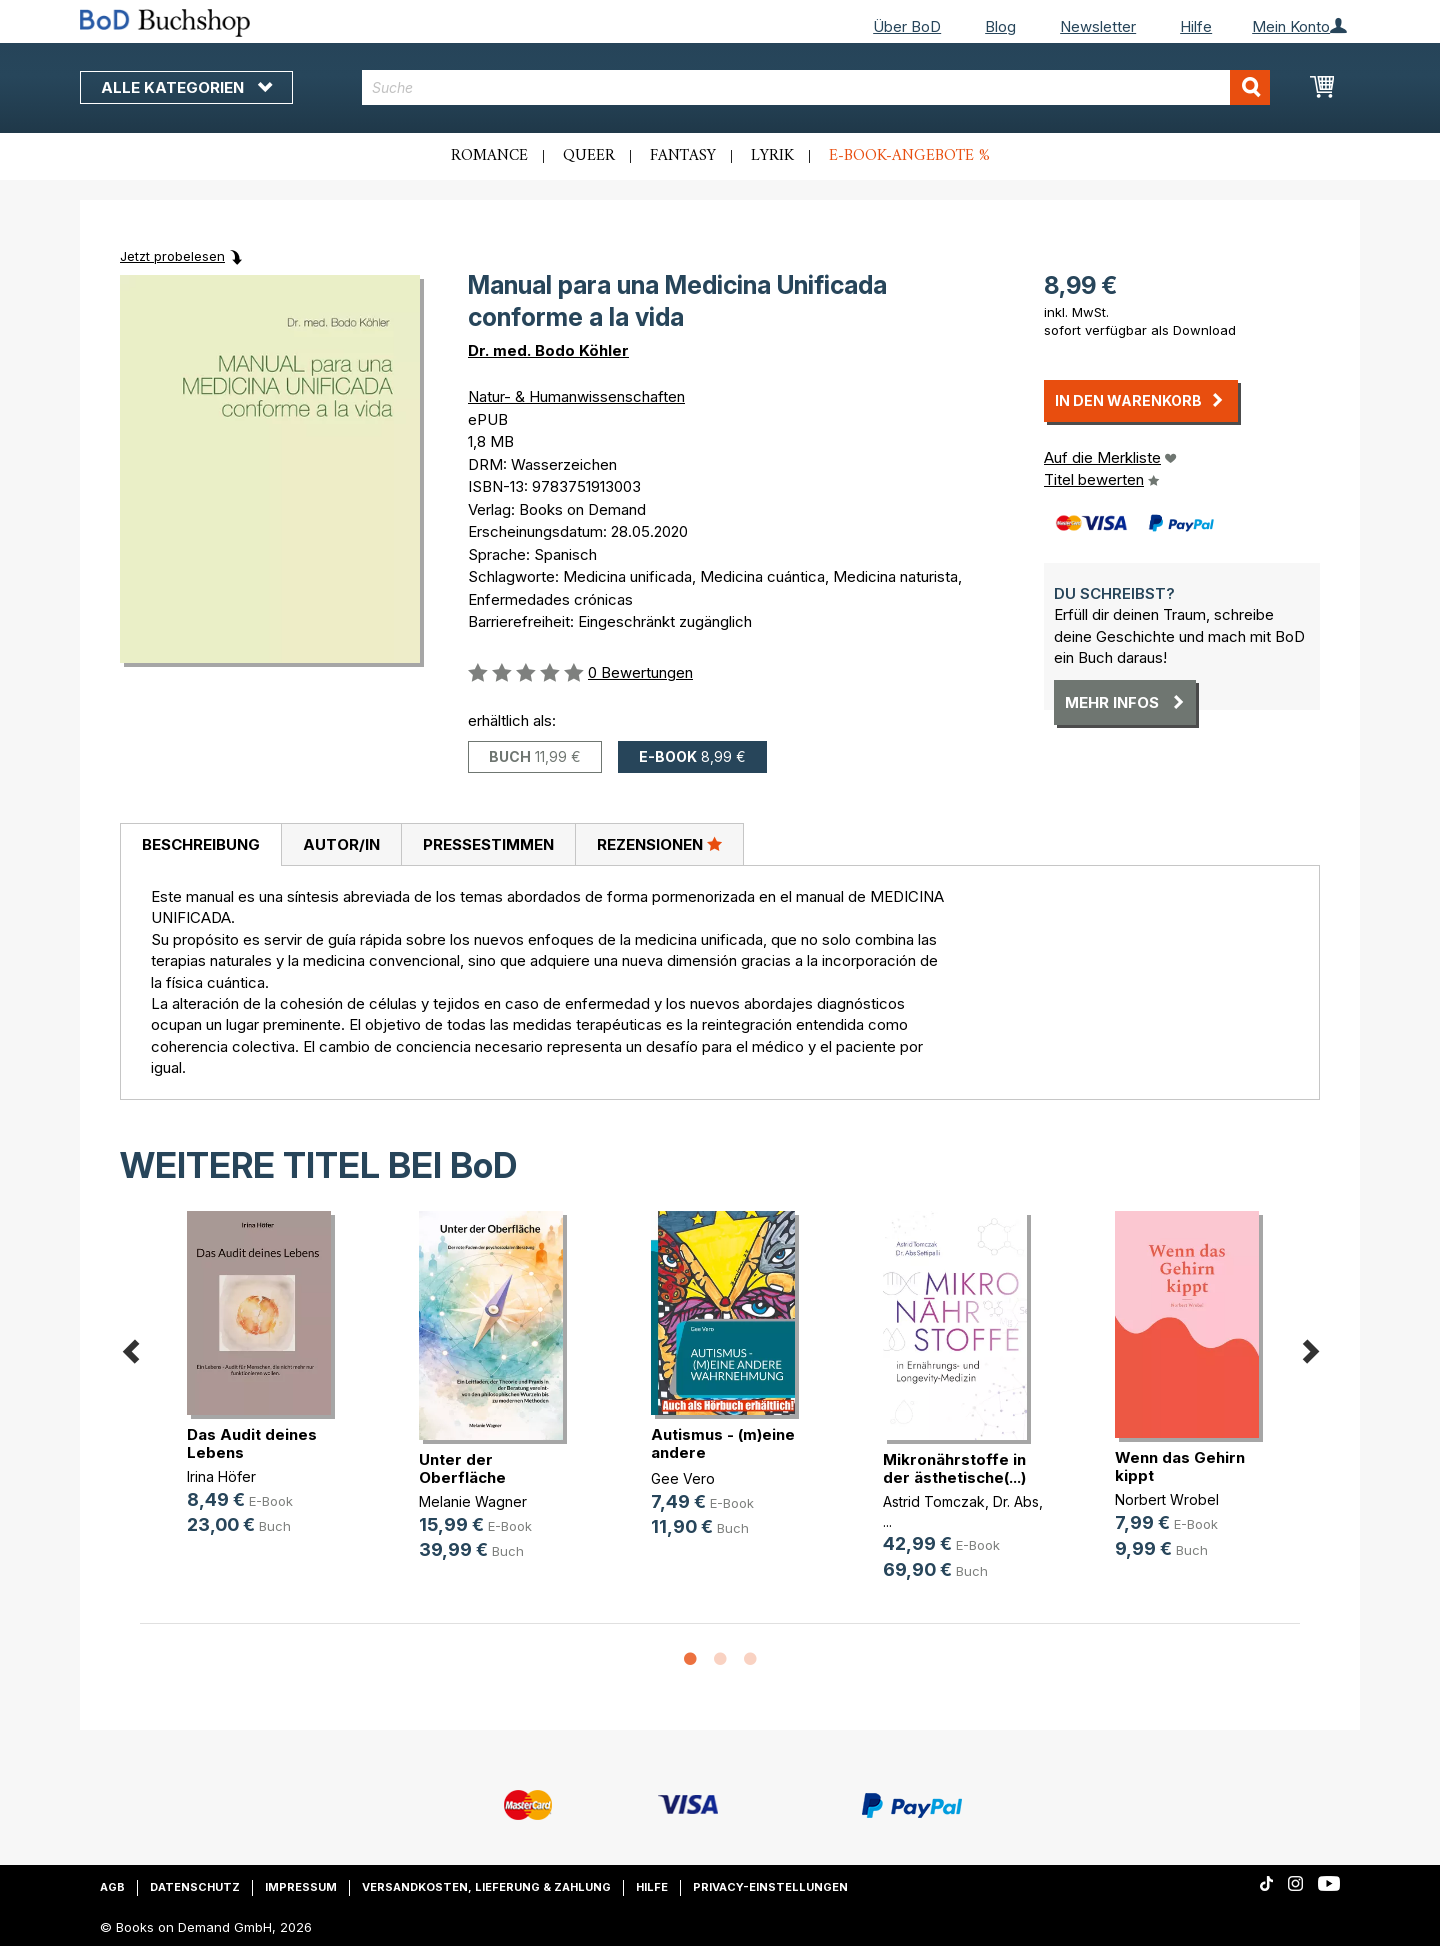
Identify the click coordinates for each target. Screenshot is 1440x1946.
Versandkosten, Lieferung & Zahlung (486, 1887)
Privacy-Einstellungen (770, 1887)
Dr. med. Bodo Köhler (548, 350)
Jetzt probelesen (172, 256)
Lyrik (772, 156)
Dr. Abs (1016, 1501)
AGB (112, 1887)
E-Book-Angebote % (909, 156)
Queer (589, 156)
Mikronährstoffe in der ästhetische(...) (954, 1468)
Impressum (301, 1887)
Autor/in (341, 844)
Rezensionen (659, 844)
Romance (489, 156)
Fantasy (683, 156)
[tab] (200, 845)
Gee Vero (683, 1478)
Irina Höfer (221, 1476)
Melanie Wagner (473, 1501)
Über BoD (907, 26)
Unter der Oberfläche (462, 1468)
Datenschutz (195, 1887)
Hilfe (1196, 26)
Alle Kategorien (186, 87)
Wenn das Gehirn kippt (1180, 1466)
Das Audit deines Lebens (252, 1443)
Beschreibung (201, 844)
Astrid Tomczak (934, 1501)
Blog (1000, 26)
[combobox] (816, 87)
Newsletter (1098, 26)
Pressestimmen (488, 844)
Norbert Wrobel (1167, 1499)
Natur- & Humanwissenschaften (576, 396)
